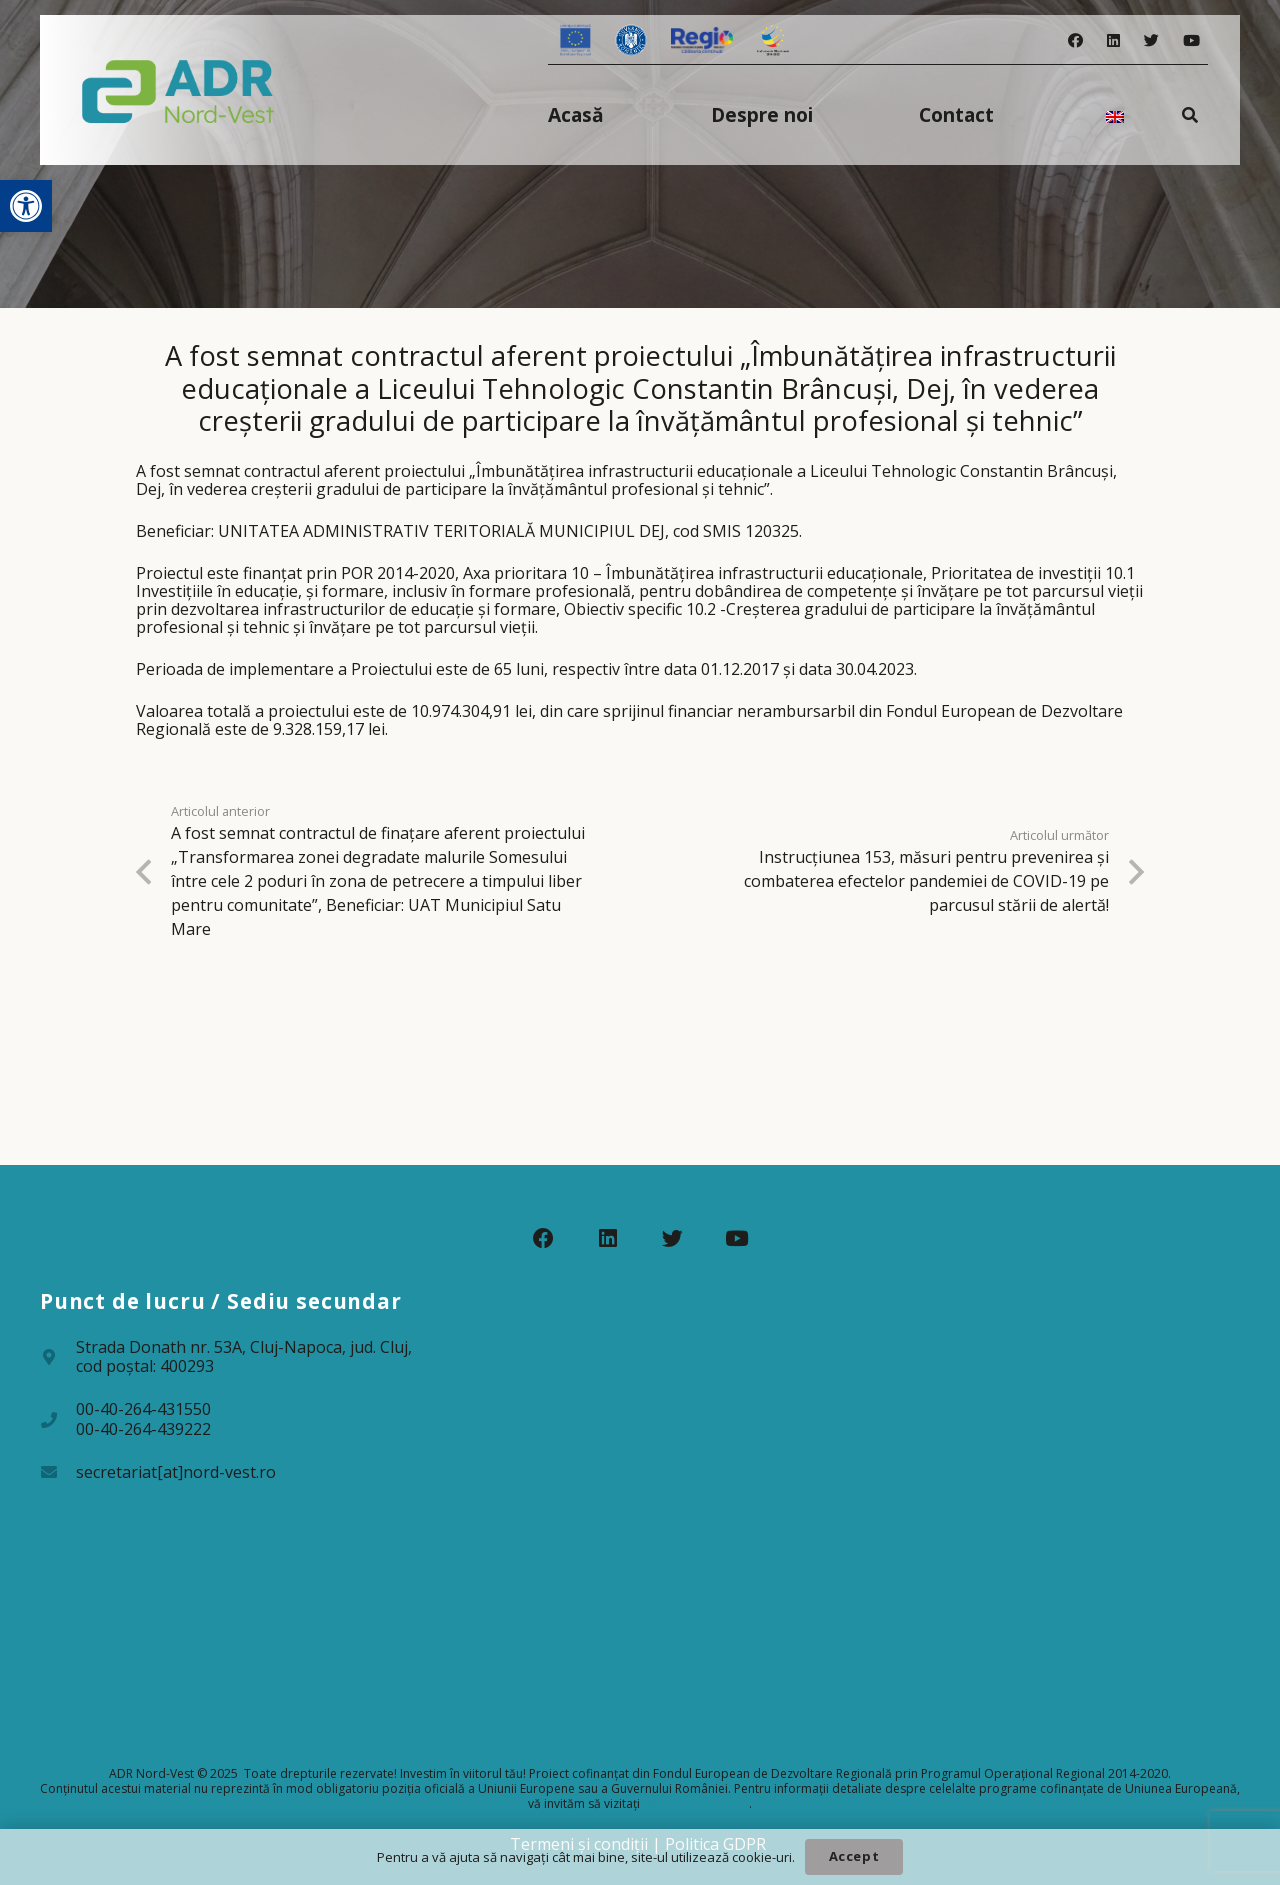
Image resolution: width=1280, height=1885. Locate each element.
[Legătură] (178, 90)
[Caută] (1190, 114)
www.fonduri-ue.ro (696, 1803)
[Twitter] (1151, 40)
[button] (26, 206)
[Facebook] (1075, 40)
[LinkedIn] (1113, 40)
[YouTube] (1191, 40)
